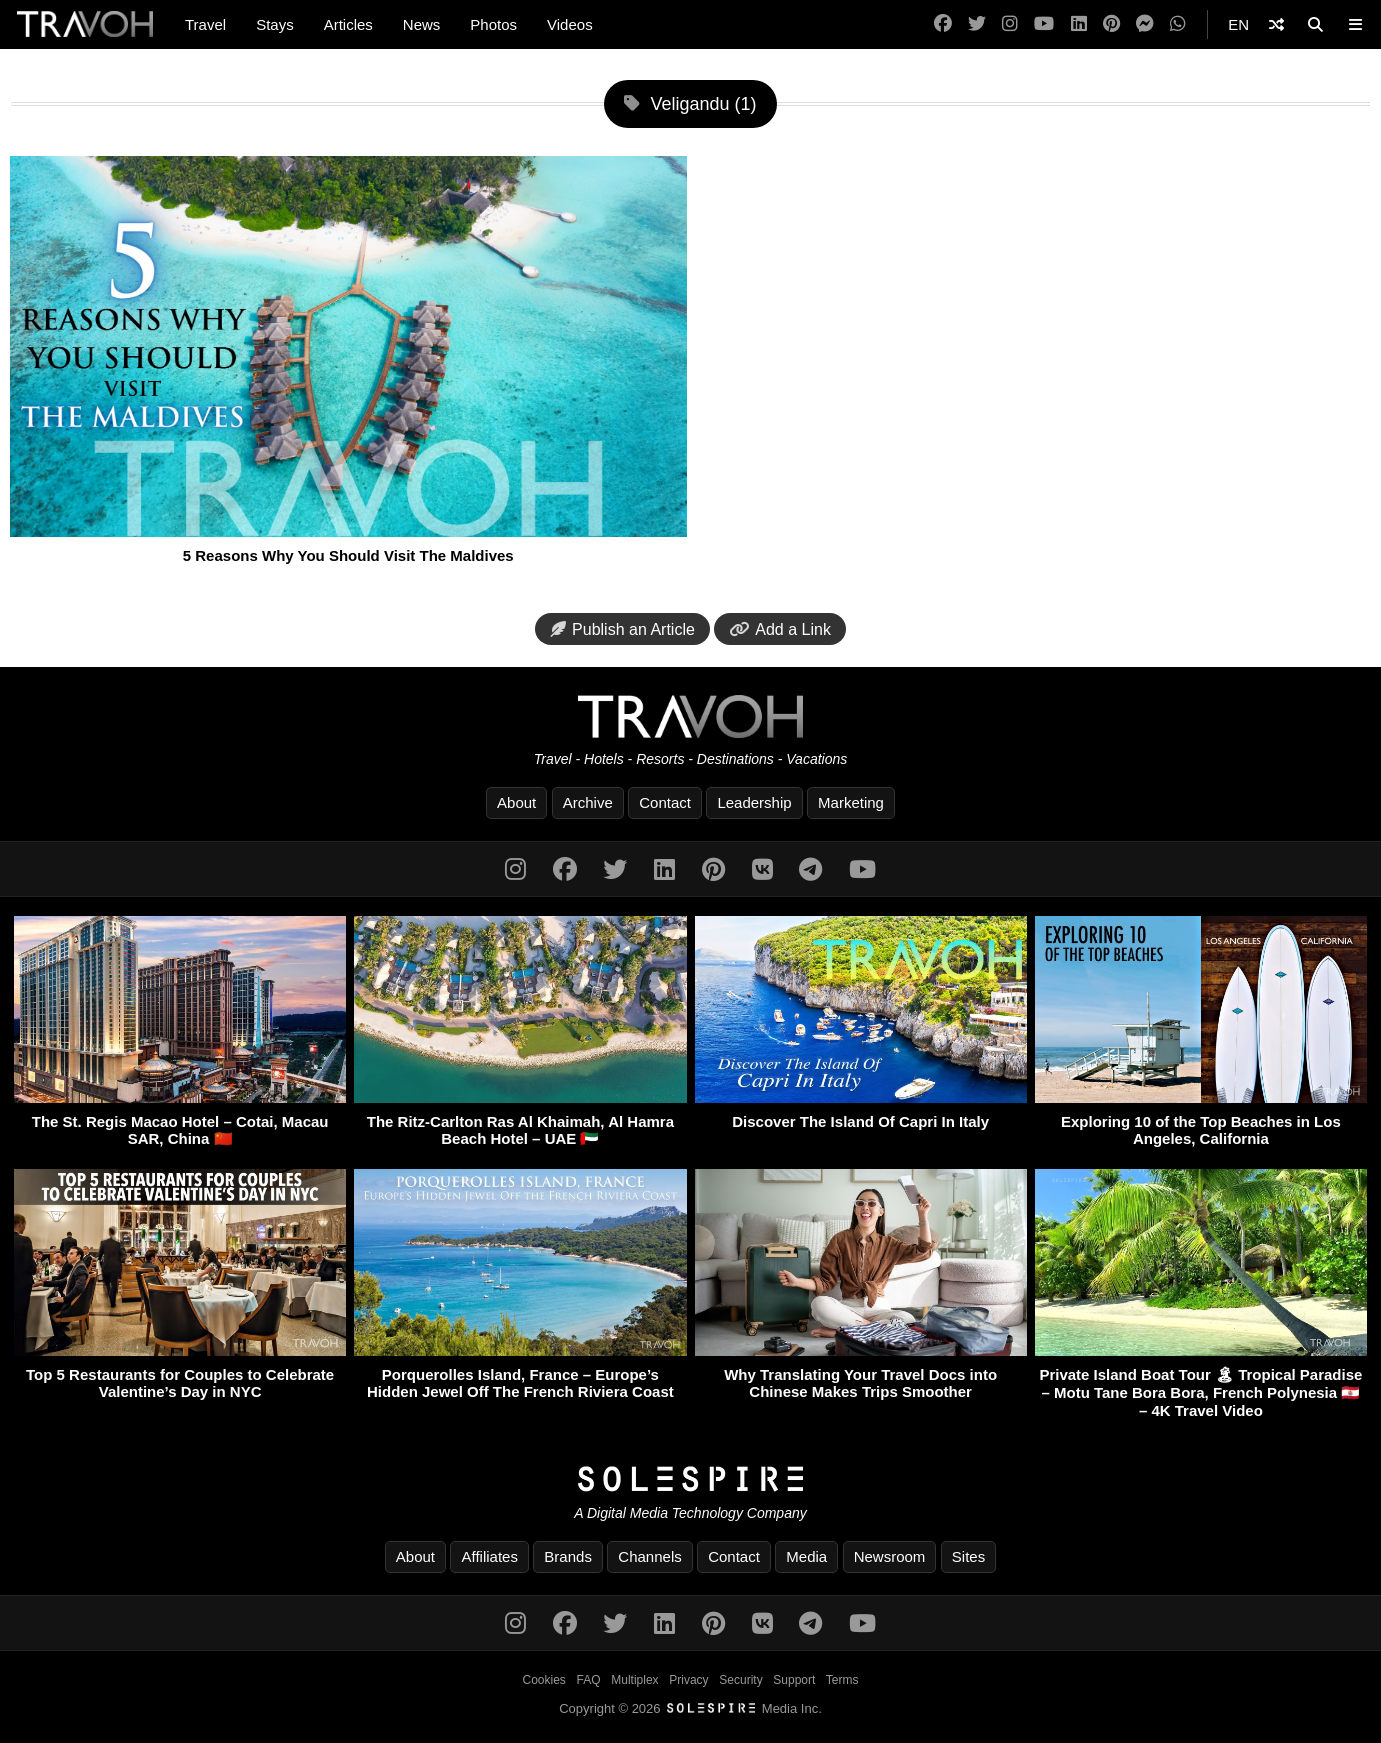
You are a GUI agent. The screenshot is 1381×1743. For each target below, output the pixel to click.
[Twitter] (977, 24)
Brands (568, 1556)
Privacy (688, 1680)
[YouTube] (1044, 24)
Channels (649, 1556)
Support (794, 1680)
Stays (275, 24)
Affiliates (489, 1556)
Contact (665, 802)
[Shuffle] (1276, 24)
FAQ (589, 1680)
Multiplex (634, 1680)
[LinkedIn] (1079, 24)
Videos (570, 24)
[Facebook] (943, 24)
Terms (842, 1680)
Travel (205, 24)
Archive (588, 802)
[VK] (762, 869)
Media (806, 1556)
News (422, 24)
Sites (968, 1556)
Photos (493, 24)
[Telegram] (810, 869)
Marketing (851, 802)
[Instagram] (1010, 24)
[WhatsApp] (1178, 24)
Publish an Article (622, 629)
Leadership (754, 802)
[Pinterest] (1111, 24)
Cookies (544, 1680)
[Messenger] (1145, 24)
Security (740, 1680)
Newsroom (890, 1556)
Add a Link (780, 629)
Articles (348, 24)
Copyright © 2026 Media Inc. (690, 1708)
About (516, 802)
